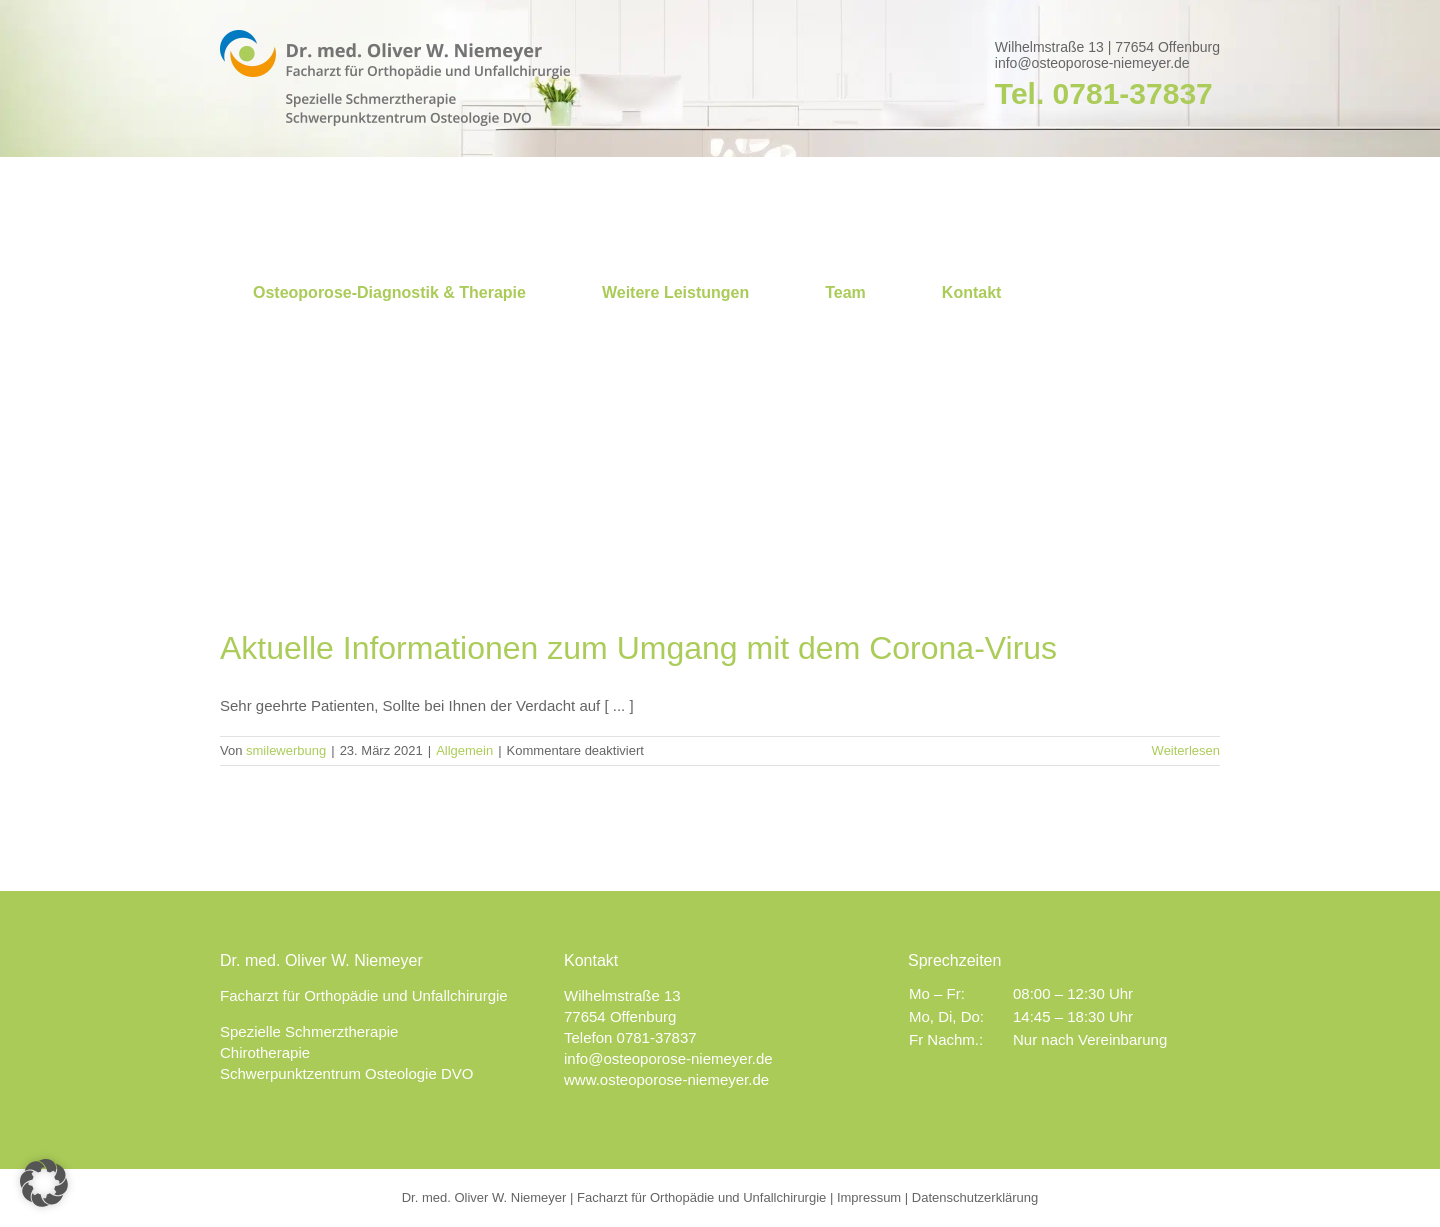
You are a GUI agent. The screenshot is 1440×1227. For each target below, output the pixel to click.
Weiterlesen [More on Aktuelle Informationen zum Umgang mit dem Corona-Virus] (1186, 750)
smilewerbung (286, 750)
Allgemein (464, 750)
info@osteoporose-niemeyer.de (1092, 63)
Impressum (869, 1197)
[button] (44, 1183)
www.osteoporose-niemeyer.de (666, 1079)
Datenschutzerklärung (975, 1197)
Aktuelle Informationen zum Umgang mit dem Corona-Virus (638, 648)
